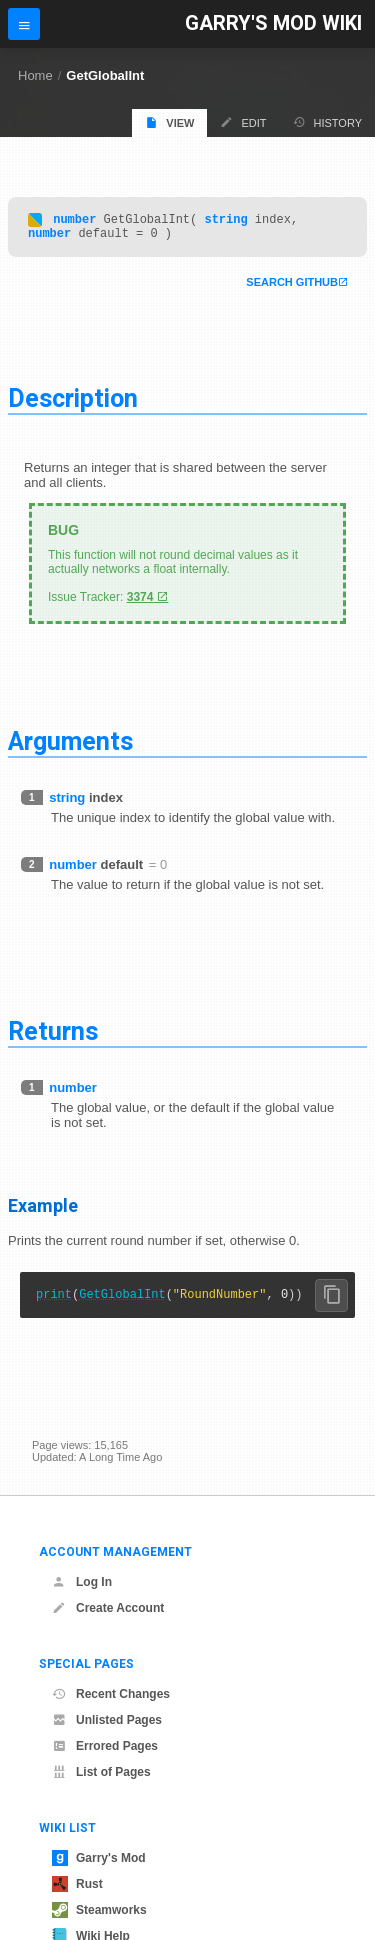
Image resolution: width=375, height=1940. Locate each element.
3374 (140, 603)
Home (35, 75)
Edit (243, 122)
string (225, 221)
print (54, 1302)
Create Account (108, 1608)
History (328, 122)
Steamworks (99, 1910)
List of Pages (101, 1772)
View (169, 122)
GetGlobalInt (105, 75)
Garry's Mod (99, 1858)
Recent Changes (111, 1694)
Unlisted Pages (107, 1720)
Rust (77, 1884)
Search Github (292, 288)
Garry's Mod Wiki (273, 23)
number (74, 221)
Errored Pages (105, 1746)
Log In (82, 1582)
